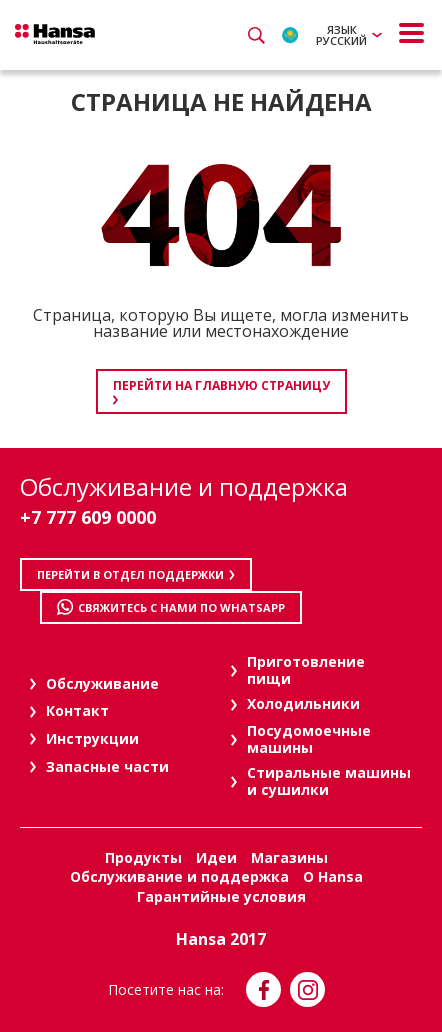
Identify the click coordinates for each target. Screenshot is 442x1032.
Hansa (55, 34)
